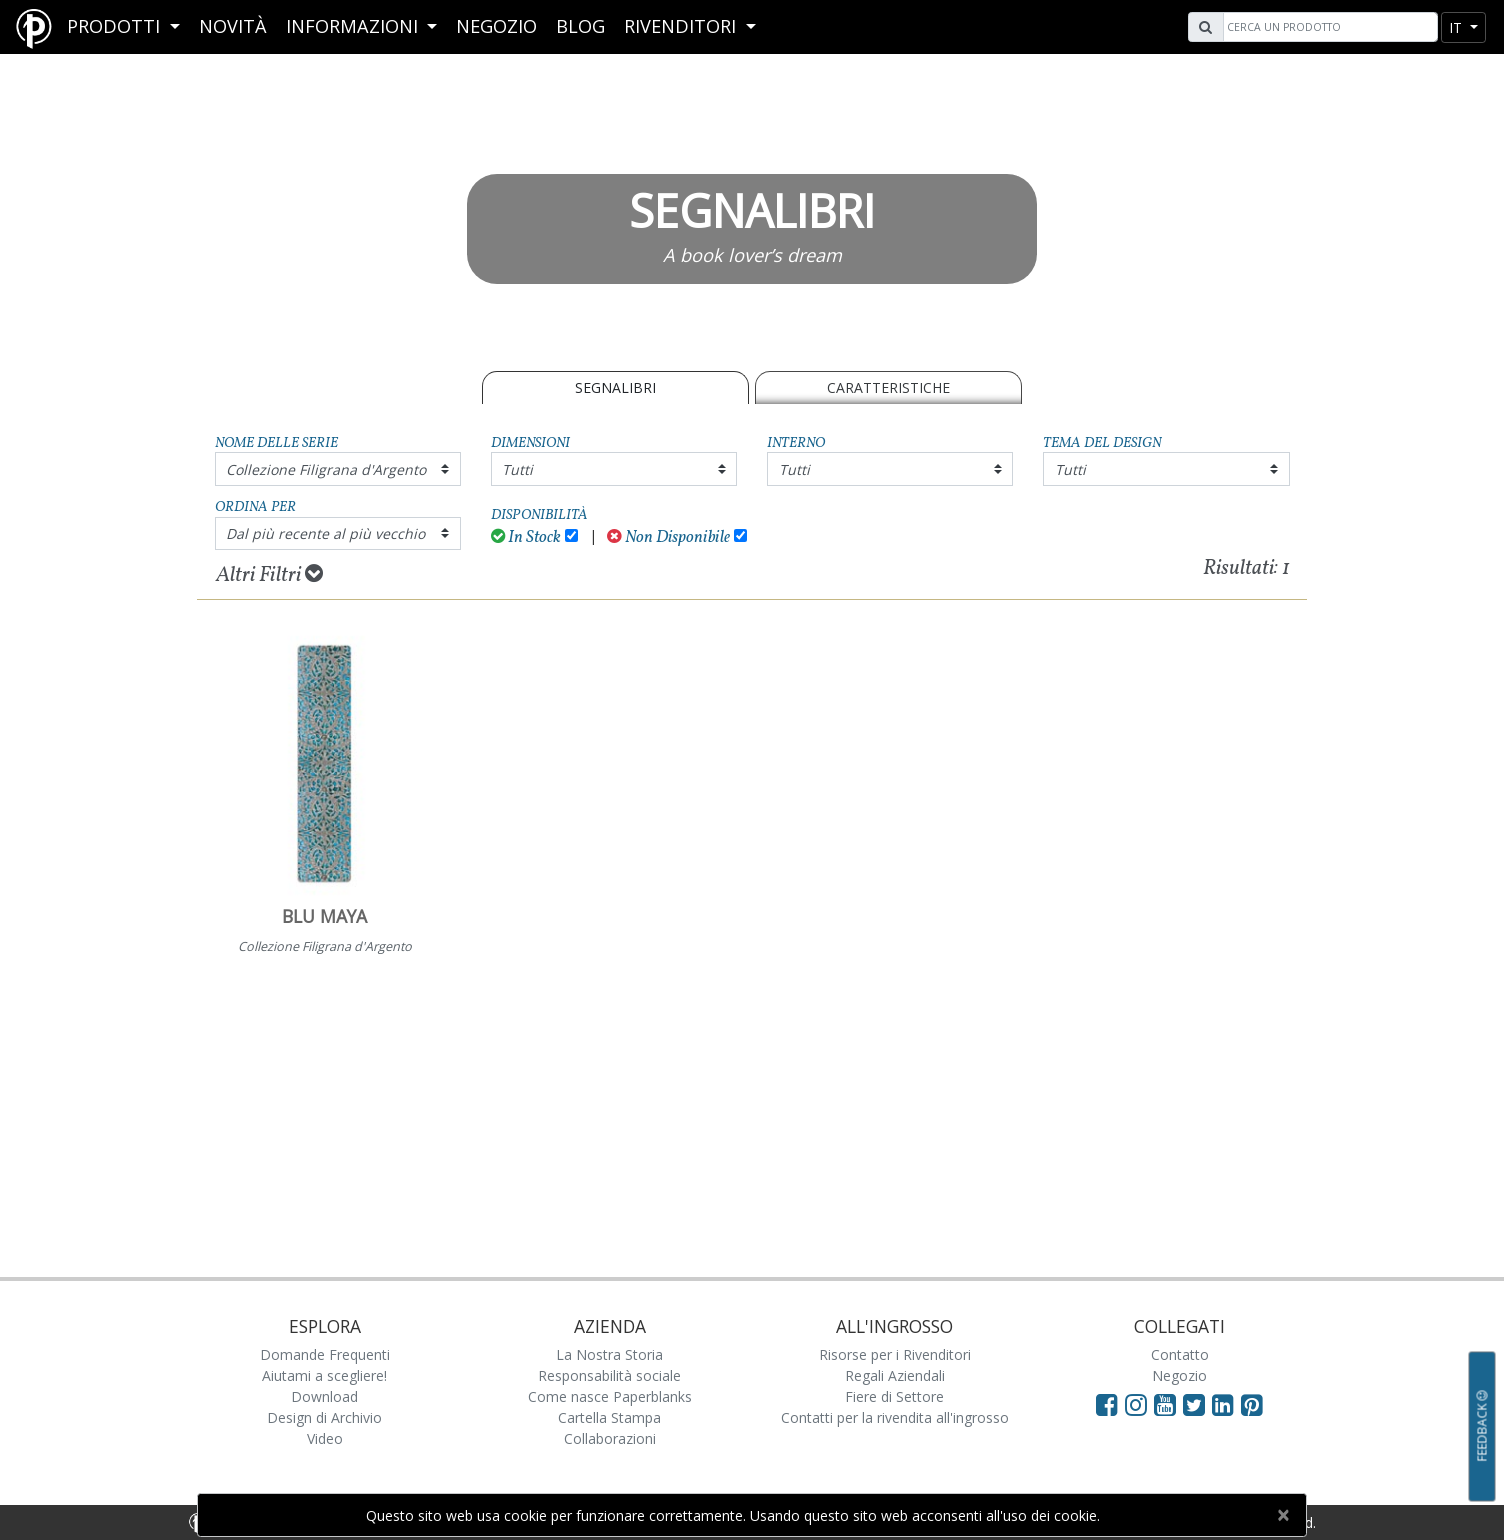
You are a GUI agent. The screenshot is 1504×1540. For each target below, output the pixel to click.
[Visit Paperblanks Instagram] (1136, 1404)
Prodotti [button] (116, 26)
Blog (580, 26)
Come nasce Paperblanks (610, 1396)
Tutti (517, 469)
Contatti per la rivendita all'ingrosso (895, 1417)
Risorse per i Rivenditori (895, 1354)
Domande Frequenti (325, 1354)
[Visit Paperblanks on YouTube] (1168, 1404)
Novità (233, 26)
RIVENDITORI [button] (682, 26)
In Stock (526, 537)
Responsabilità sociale (609, 1375)
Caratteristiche (888, 387)
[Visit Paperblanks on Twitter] (1197, 1404)
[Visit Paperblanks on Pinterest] (1252, 1404)
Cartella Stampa (609, 1417)
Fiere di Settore (894, 1396)
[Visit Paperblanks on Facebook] (1107, 1404)
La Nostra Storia (609, 1354)
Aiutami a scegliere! (324, 1375)
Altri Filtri (269, 575)
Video (325, 1438)
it (1457, 27)
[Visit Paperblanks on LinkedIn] (1226, 1404)
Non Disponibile (668, 537)
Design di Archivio (324, 1417)
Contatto (1180, 1354)
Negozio (496, 26)
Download (324, 1396)
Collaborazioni (610, 1438)
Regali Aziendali (895, 1375)
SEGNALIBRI (615, 387)
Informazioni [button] (354, 26)
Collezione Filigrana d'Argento (326, 469)
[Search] (1328, 27)
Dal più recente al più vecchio (325, 533)
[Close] (1282, 1515)
